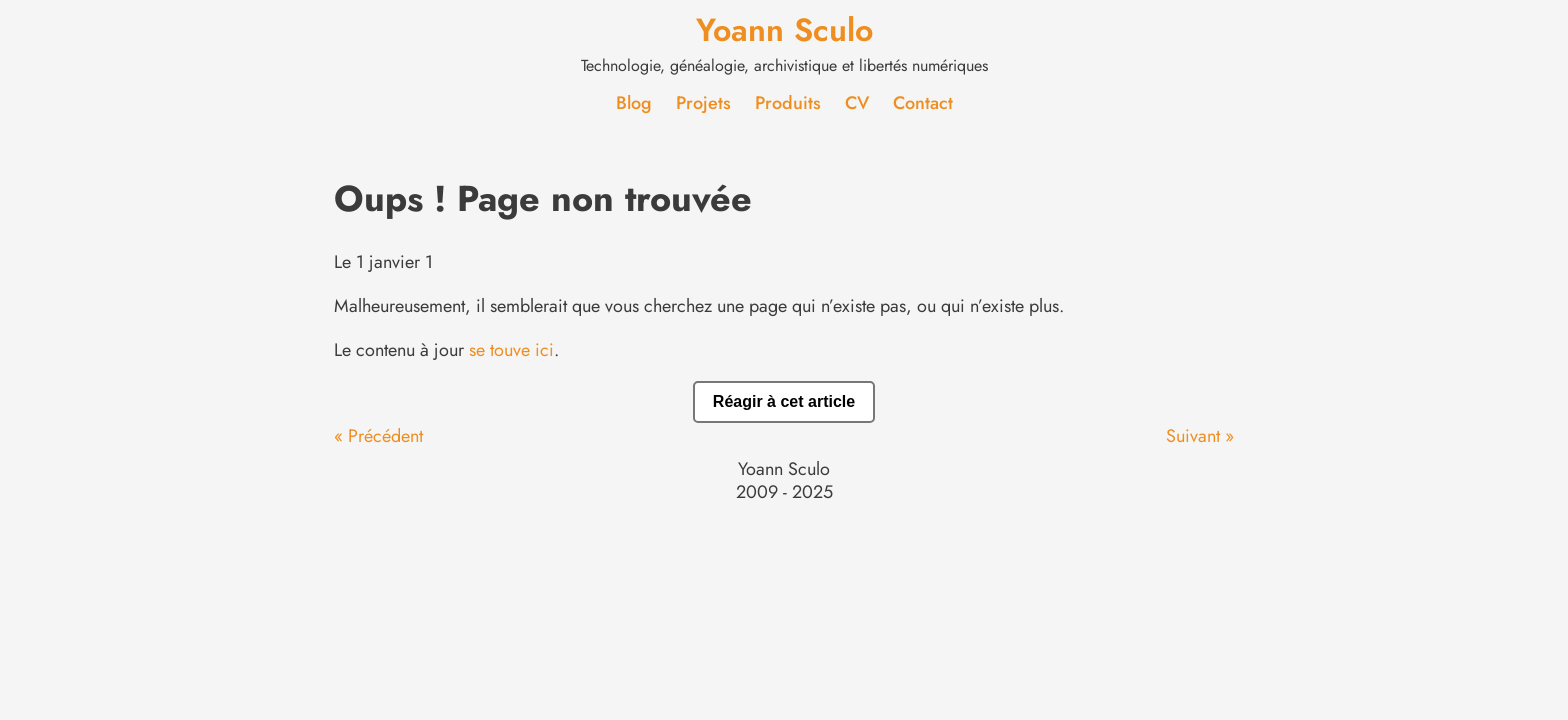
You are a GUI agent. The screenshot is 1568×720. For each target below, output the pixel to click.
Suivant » (1200, 436)
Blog (634, 103)
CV (857, 103)
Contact (923, 103)
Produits (788, 103)
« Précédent (378, 436)
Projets (703, 103)
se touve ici (511, 350)
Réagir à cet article (784, 401)
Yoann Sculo (784, 30)
